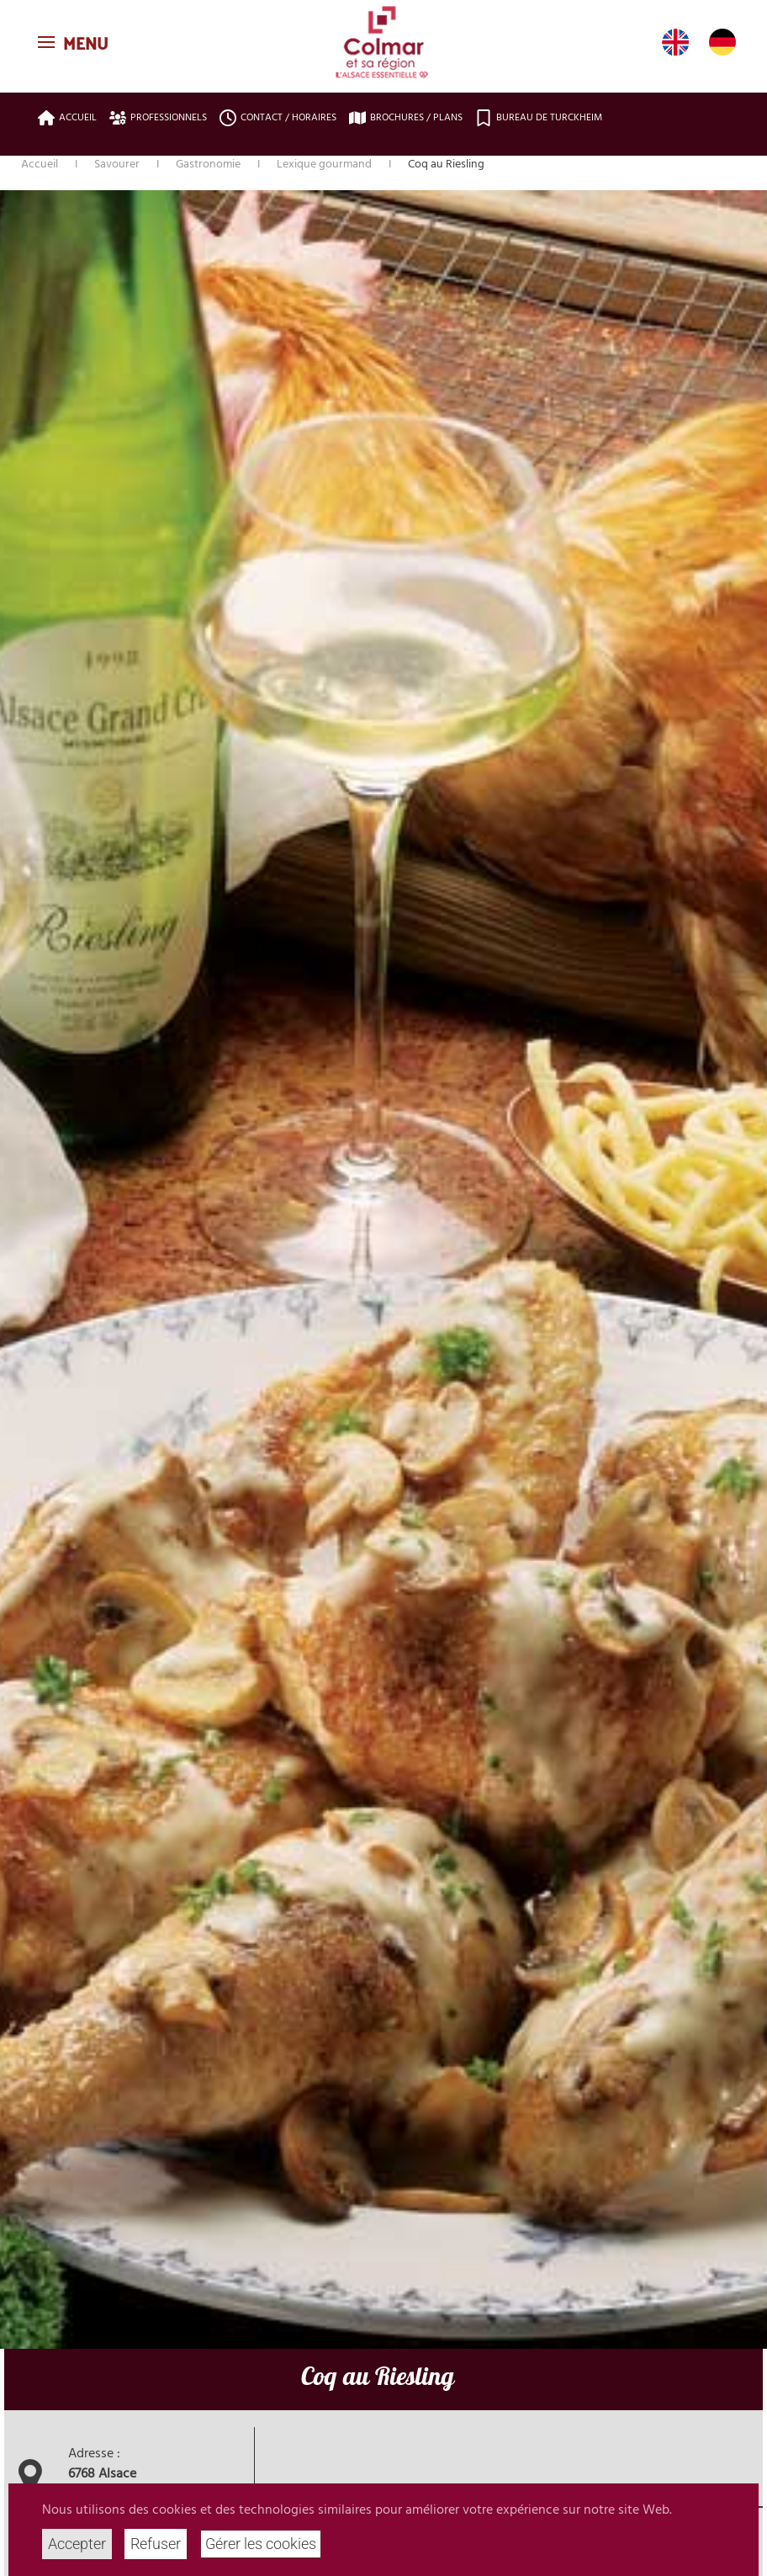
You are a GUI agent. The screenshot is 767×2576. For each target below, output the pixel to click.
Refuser (155, 2543)
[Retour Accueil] (383, 42)
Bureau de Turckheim (538, 117)
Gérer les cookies (260, 2543)
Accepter (77, 2543)
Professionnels (158, 117)
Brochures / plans (406, 117)
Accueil (67, 117)
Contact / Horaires (278, 117)
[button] (75, 42)
